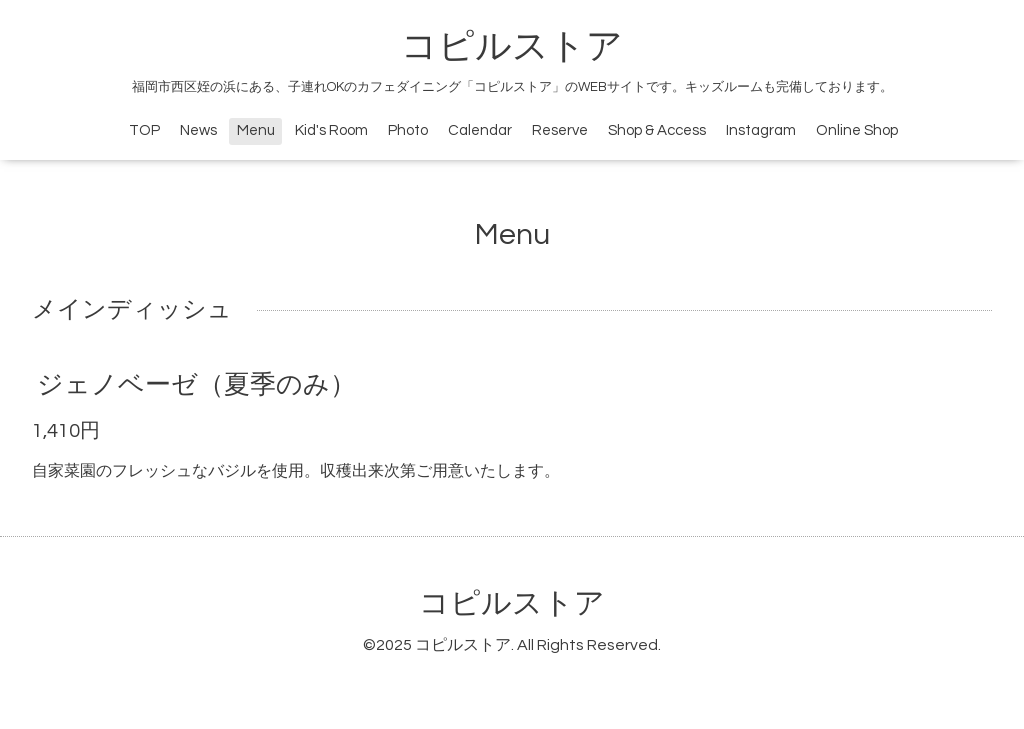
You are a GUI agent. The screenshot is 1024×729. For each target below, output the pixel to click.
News (198, 130)
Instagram (761, 130)
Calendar (480, 130)
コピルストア (512, 47)
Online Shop (857, 130)
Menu (256, 130)
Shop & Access (657, 130)
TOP (144, 130)
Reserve (560, 130)
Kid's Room (331, 130)
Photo (408, 130)
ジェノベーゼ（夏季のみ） (196, 385)
